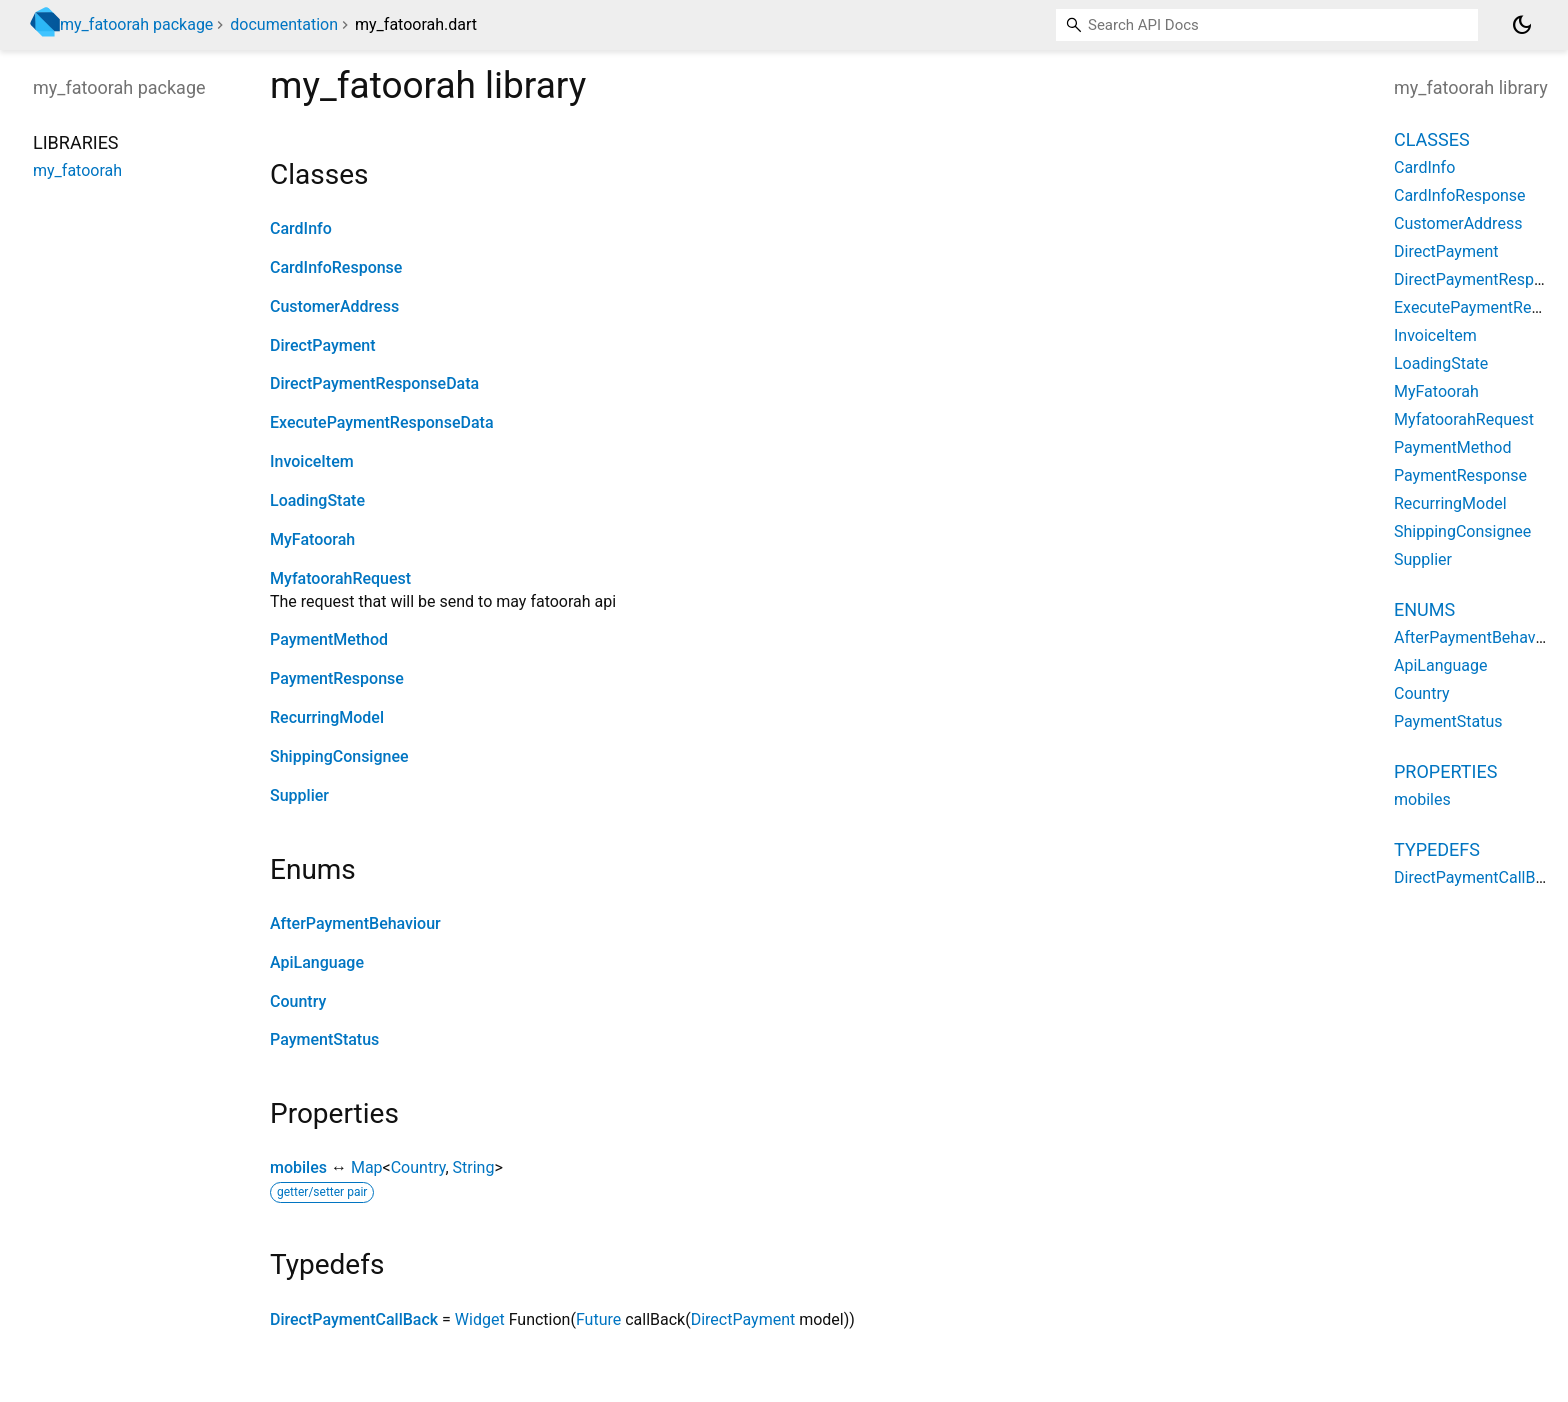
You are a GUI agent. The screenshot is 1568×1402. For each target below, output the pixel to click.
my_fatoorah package (136, 24)
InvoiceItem (312, 461)
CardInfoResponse (336, 267)
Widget (480, 1319)
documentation (284, 24)
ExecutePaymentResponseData (382, 422)
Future (598, 1319)
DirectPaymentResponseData (374, 383)
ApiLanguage (317, 962)
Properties (1445, 771)
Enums (1424, 609)
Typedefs (1437, 849)
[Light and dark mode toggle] (1522, 25)
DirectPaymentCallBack (354, 1319)
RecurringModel (327, 717)
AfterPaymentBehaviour (355, 923)
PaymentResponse (337, 678)
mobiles (298, 1167)
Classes (1432, 139)
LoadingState (317, 500)
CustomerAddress (334, 306)
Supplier (299, 795)
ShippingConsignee (339, 756)
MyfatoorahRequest (340, 578)
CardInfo (301, 228)
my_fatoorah (77, 170)
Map (367, 1167)
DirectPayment (323, 345)
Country (298, 1001)
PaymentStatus (324, 1039)
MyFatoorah (312, 539)
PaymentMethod (329, 639)
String (474, 1167)
